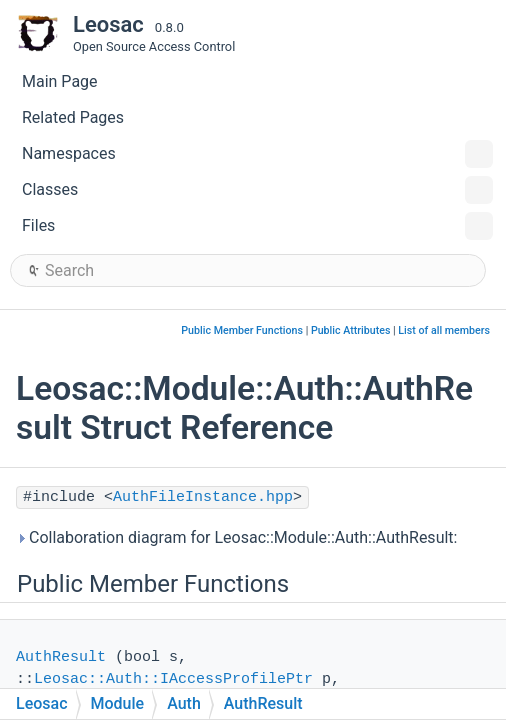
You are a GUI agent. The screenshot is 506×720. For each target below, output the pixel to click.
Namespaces (257, 154)
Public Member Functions (242, 330)
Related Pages (73, 117)
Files (257, 226)
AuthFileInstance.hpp (203, 497)
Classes (257, 190)
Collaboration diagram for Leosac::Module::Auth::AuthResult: (236, 537)
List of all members (444, 330)
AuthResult (61, 657)
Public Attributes (351, 330)
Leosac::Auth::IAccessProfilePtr (173, 679)
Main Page (60, 81)
